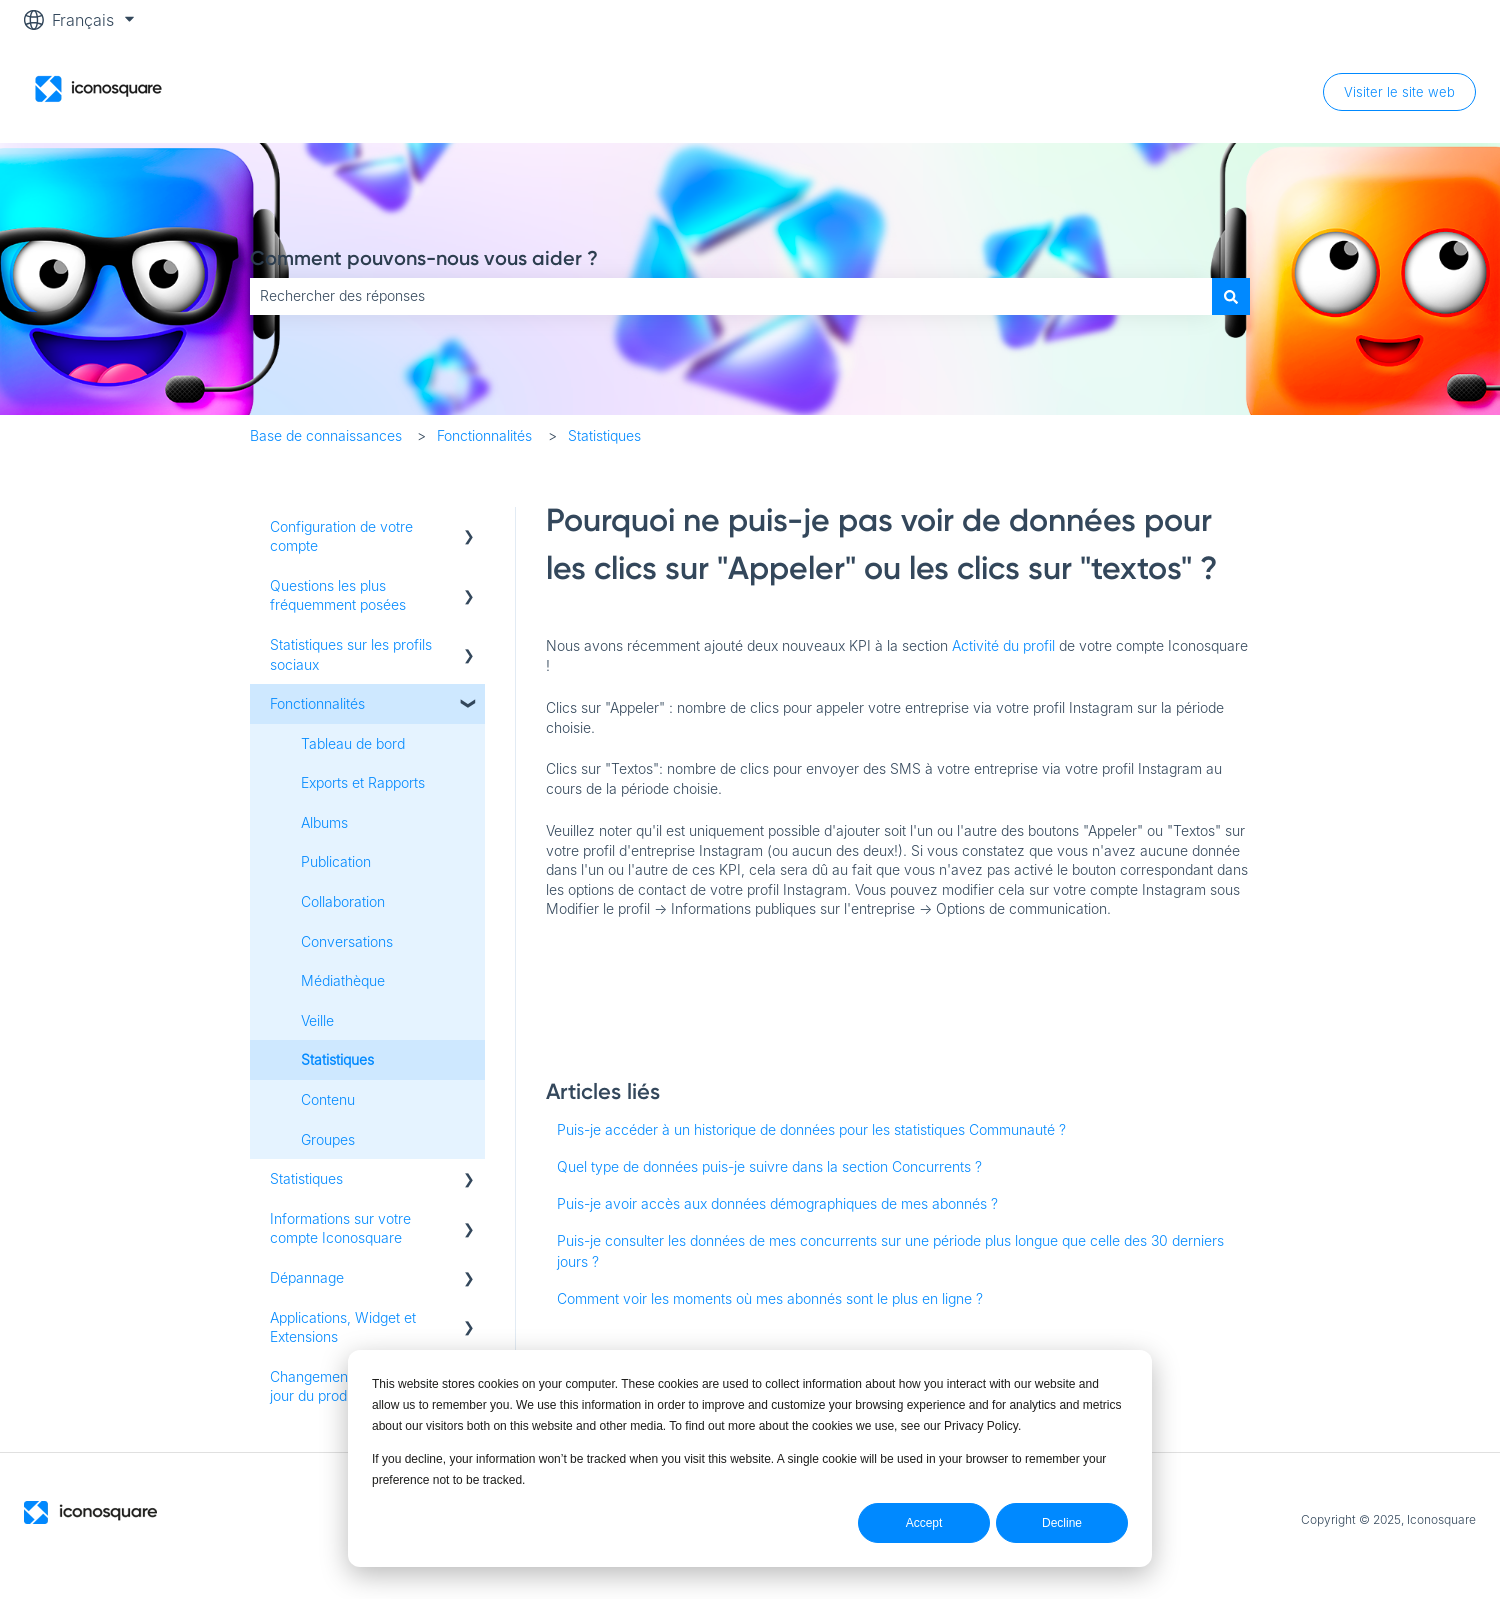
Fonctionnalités (484, 435)
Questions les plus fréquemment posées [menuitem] (338, 595)
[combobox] (731, 296)
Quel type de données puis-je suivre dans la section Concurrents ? (769, 1166)
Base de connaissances (326, 435)
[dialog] (750, 1458)
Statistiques (604, 435)
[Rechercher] (1231, 296)
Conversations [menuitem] (347, 941)
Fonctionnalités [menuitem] (317, 703)
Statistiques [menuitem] (337, 1059)
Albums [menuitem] (324, 822)
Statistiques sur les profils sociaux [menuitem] (351, 654)
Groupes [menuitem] (328, 1139)
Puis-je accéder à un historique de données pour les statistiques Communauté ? (811, 1129)
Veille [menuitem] (317, 1020)
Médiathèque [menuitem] (343, 980)
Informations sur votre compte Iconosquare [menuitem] (340, 1228)
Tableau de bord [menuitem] (353, 743)
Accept (924, 1523)
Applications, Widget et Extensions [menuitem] (343, 1327)
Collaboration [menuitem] (343, 901)
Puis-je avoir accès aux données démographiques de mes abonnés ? (777, 1203)
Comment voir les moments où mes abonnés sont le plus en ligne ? (770, 1298)
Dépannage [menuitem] (307, 1277)
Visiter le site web (1399, 92)
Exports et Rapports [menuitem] (363, 782)
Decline (1062, 1523)
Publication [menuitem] (336, 861)
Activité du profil (1005, 645)
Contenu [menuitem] (328, 1099)
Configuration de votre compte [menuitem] (341, 536)
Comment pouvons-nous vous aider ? (424, 258)
